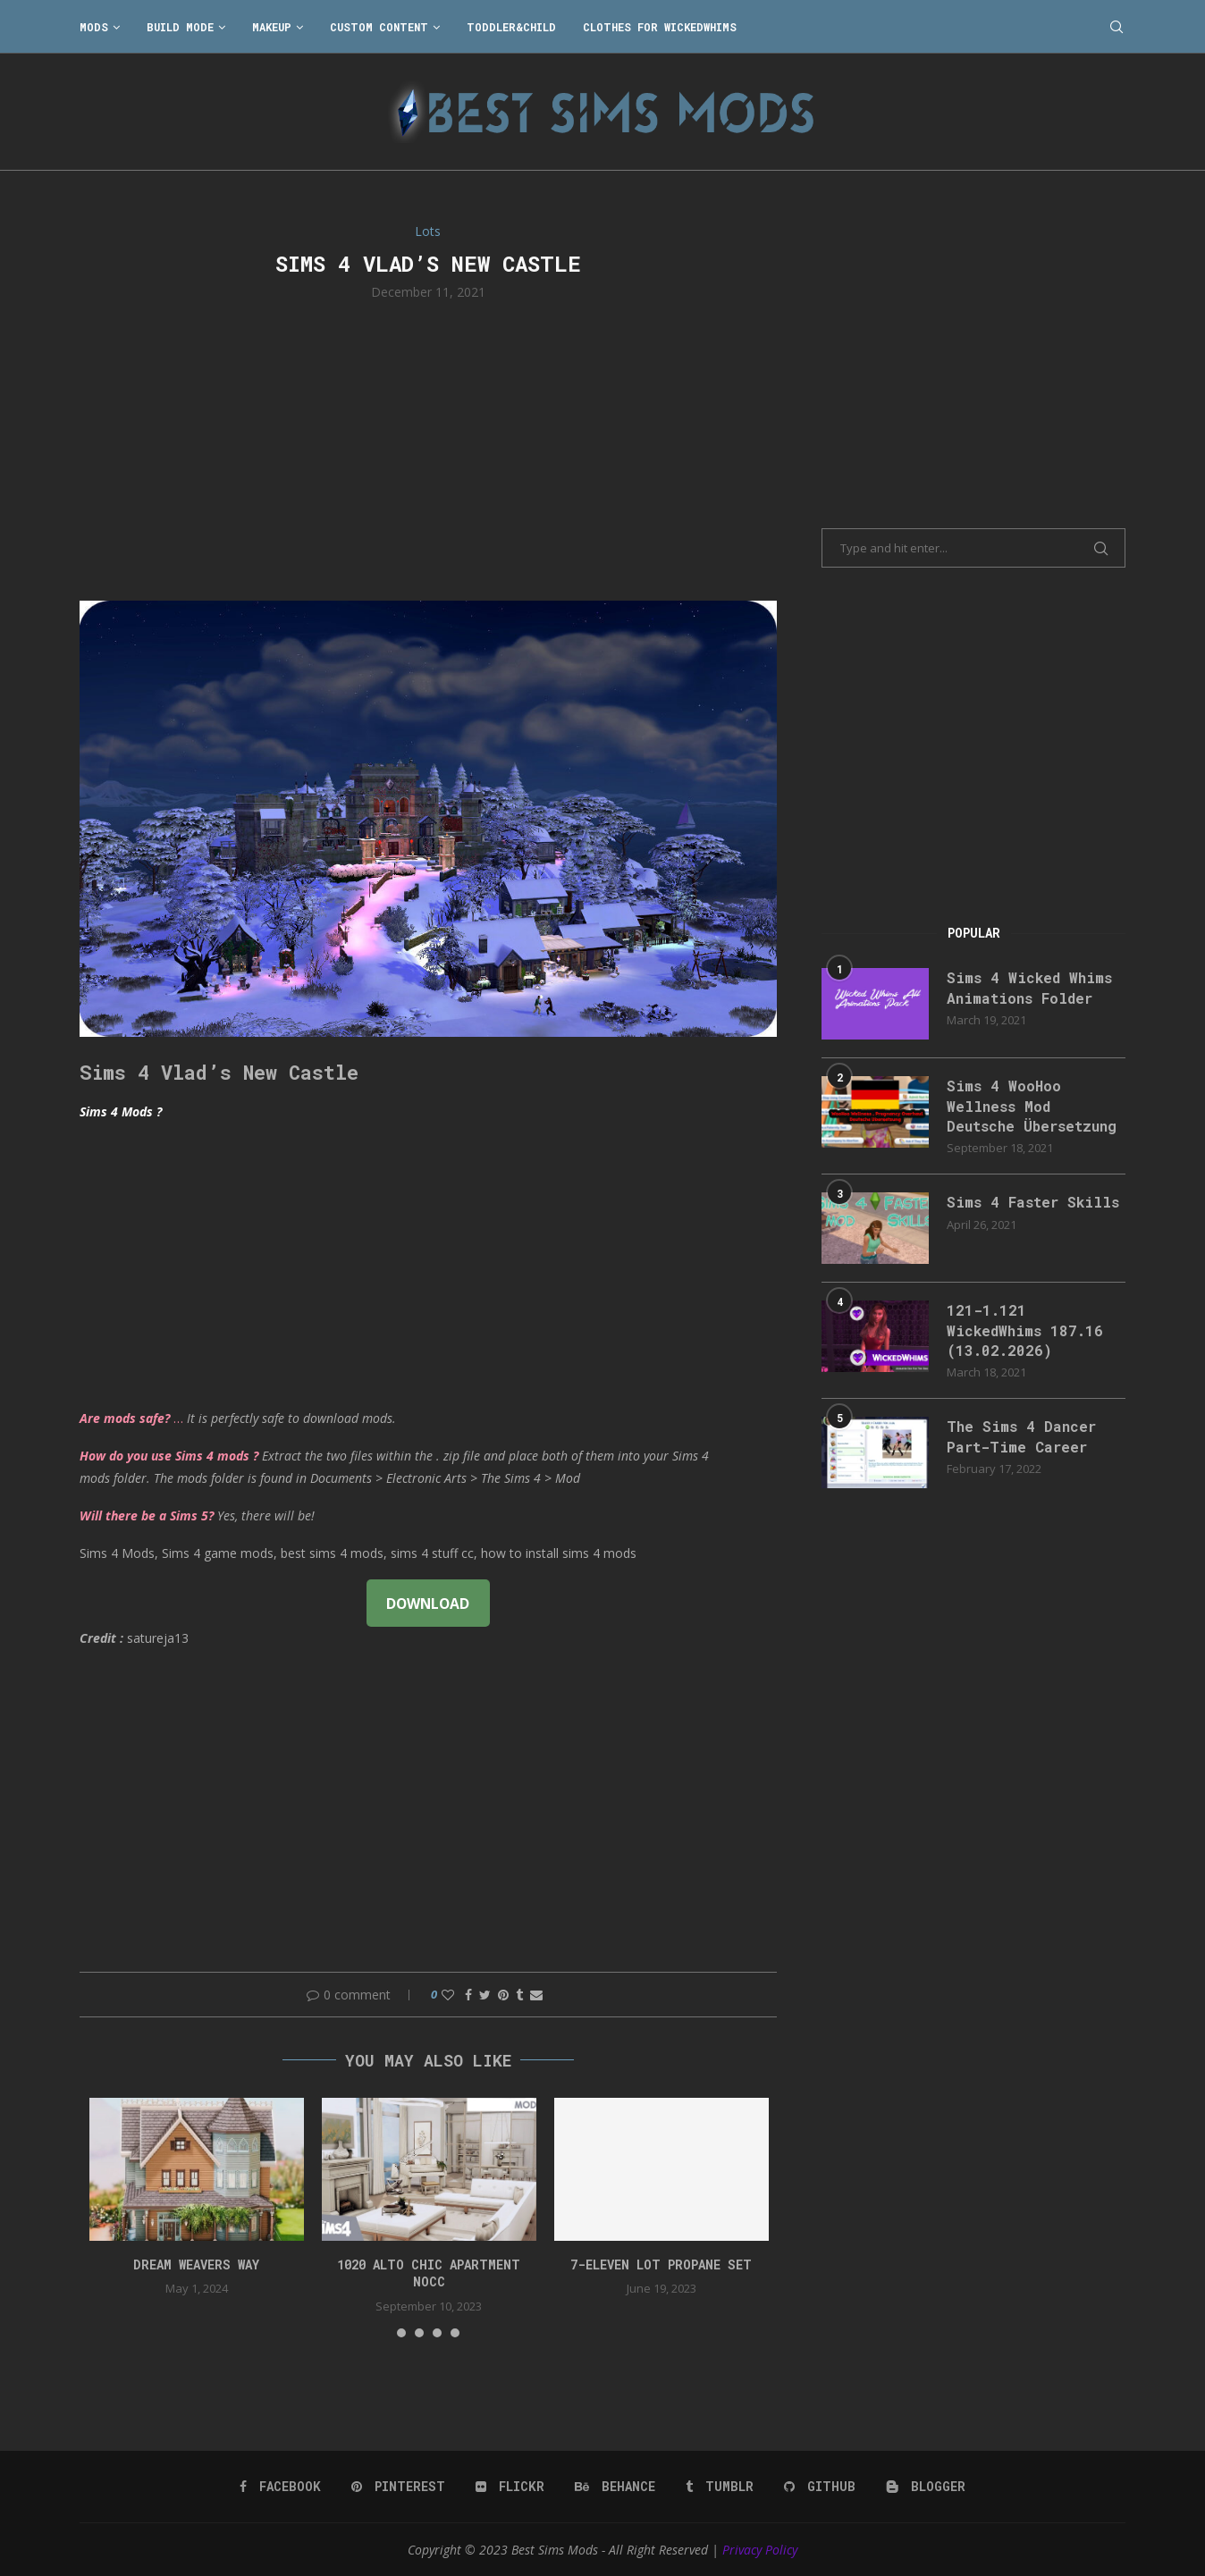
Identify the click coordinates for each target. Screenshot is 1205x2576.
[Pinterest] (398, 2487)
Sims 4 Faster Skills (1033, 1201)
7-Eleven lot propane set (661, 2264)
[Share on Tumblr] (519, 1994)
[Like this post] (448, 1994)
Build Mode (180, 27)
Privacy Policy (759, 2549)
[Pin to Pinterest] (503, 1994)
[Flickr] (510, 2487)
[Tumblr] (720, 2487)
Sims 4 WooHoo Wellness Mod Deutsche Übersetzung (1032, 1105)
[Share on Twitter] (485, 1994)
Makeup (271, 27)
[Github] (819, 2487)
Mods (94, 27)
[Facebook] (280, 2487)
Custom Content (379, 27)
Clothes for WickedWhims (660, 27)
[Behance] (615, 2487)
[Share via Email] (536, 1994)
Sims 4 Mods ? (121, 1111)
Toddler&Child (511, 27)
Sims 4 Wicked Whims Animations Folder (1029, 987)
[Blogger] (925, 2487)
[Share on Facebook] (468, 1994)
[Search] (1116, 27)
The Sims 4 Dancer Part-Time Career (1021, 1436)
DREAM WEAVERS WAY (196, 2264)
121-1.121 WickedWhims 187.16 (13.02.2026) (1025, 1330)
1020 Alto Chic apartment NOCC (428, 2273)
